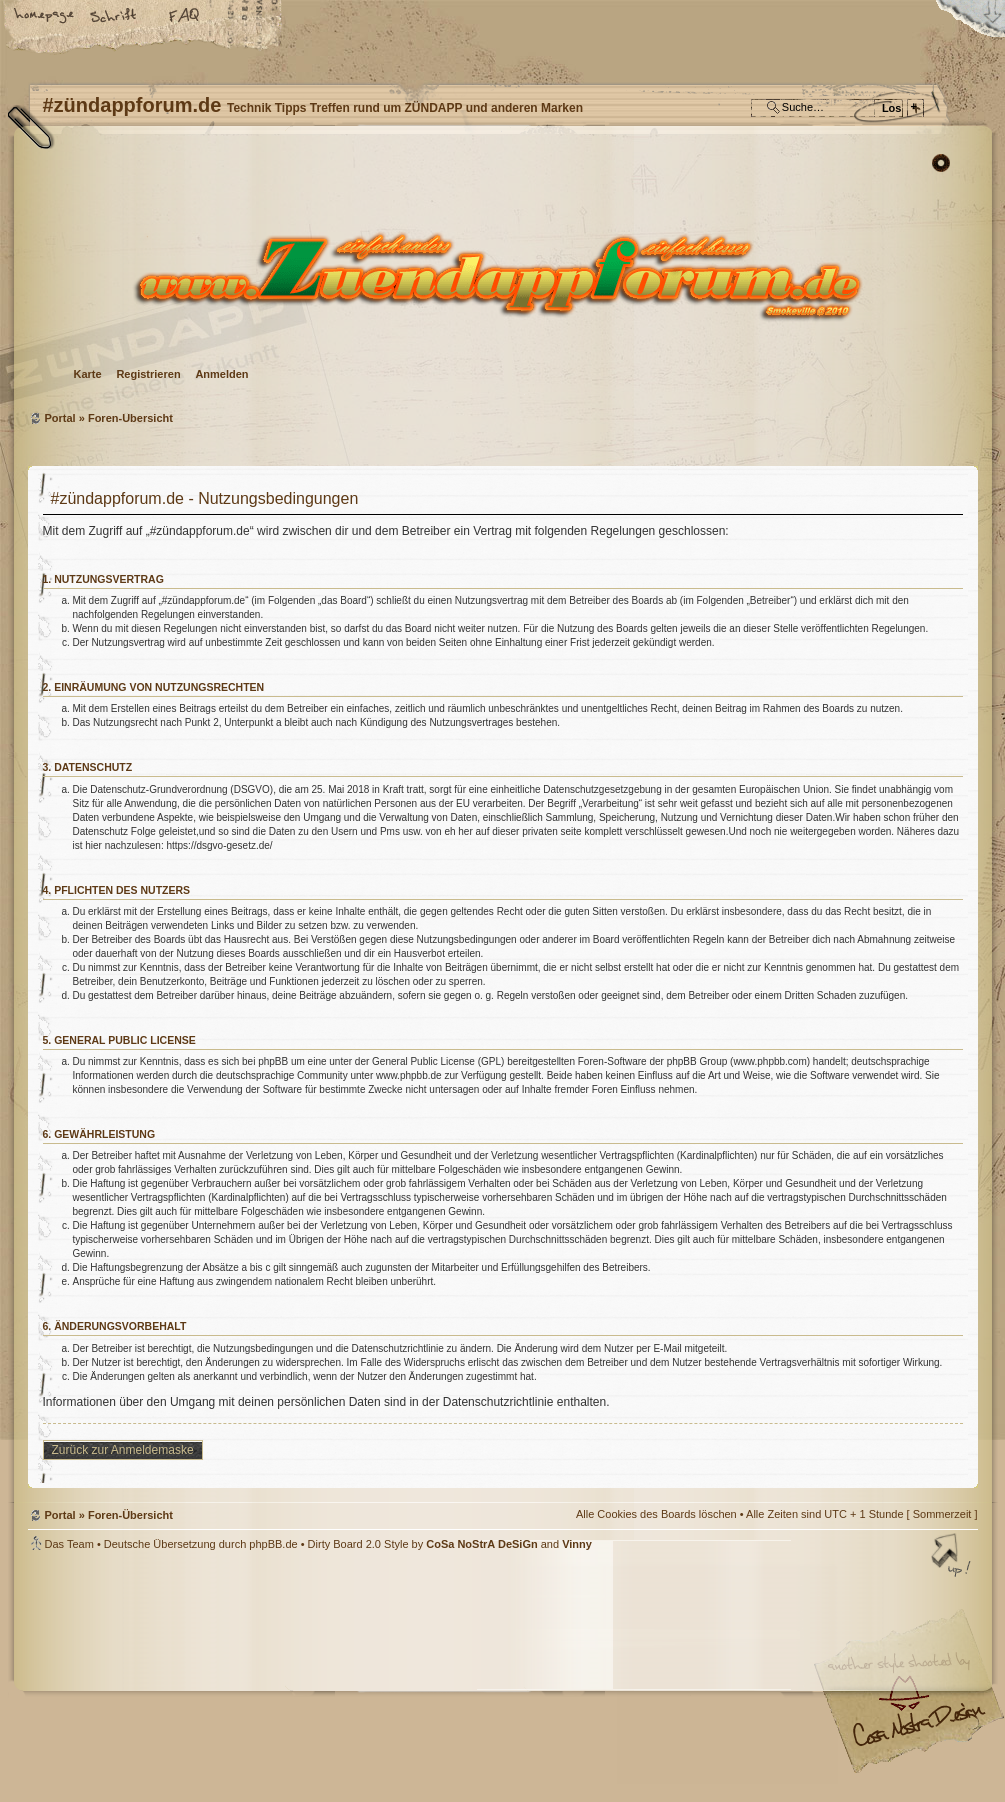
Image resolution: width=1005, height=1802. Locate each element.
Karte (88, 374)
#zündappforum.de (343, 1679)
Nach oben (953, 1557)
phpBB (253, 1677)
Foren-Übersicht (500, 275)
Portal (60, 418)
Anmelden (221, 374)
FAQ (185, 17)
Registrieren (148, 374)
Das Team (69, 1544)
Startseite (45, 17)
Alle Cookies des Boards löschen (656, 1514)
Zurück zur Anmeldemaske (123, 1450)
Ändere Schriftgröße (115, 17)
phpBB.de (273, 1544)
